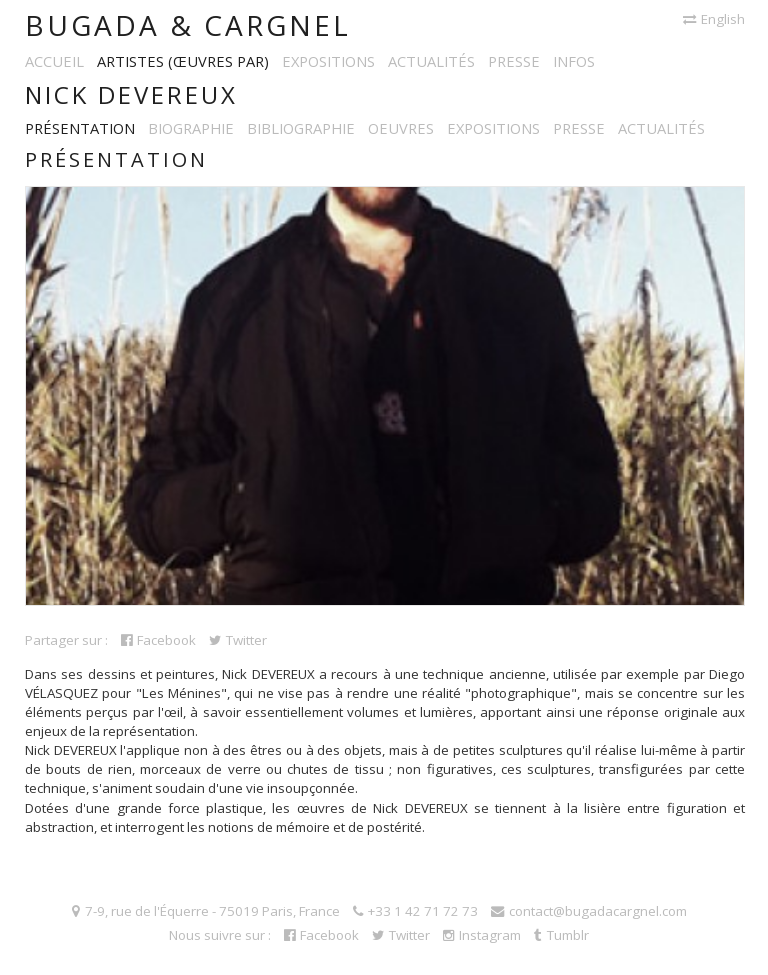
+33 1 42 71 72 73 (415, 911)
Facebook (158, 640)
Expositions (328, 61)
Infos (574, 61)
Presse (514, 61)
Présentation (80, 128)
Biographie (191, 128)
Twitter (238, 640)
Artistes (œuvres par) (183, 61)
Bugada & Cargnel (188, 25)
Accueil (54, 61)
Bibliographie (301, 128)
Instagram (482, 935)
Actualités (431, 61)
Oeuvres (401, 128)
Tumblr (561, 935)
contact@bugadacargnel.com (589, 911)
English (714, 19)
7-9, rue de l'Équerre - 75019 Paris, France (206, 911)
